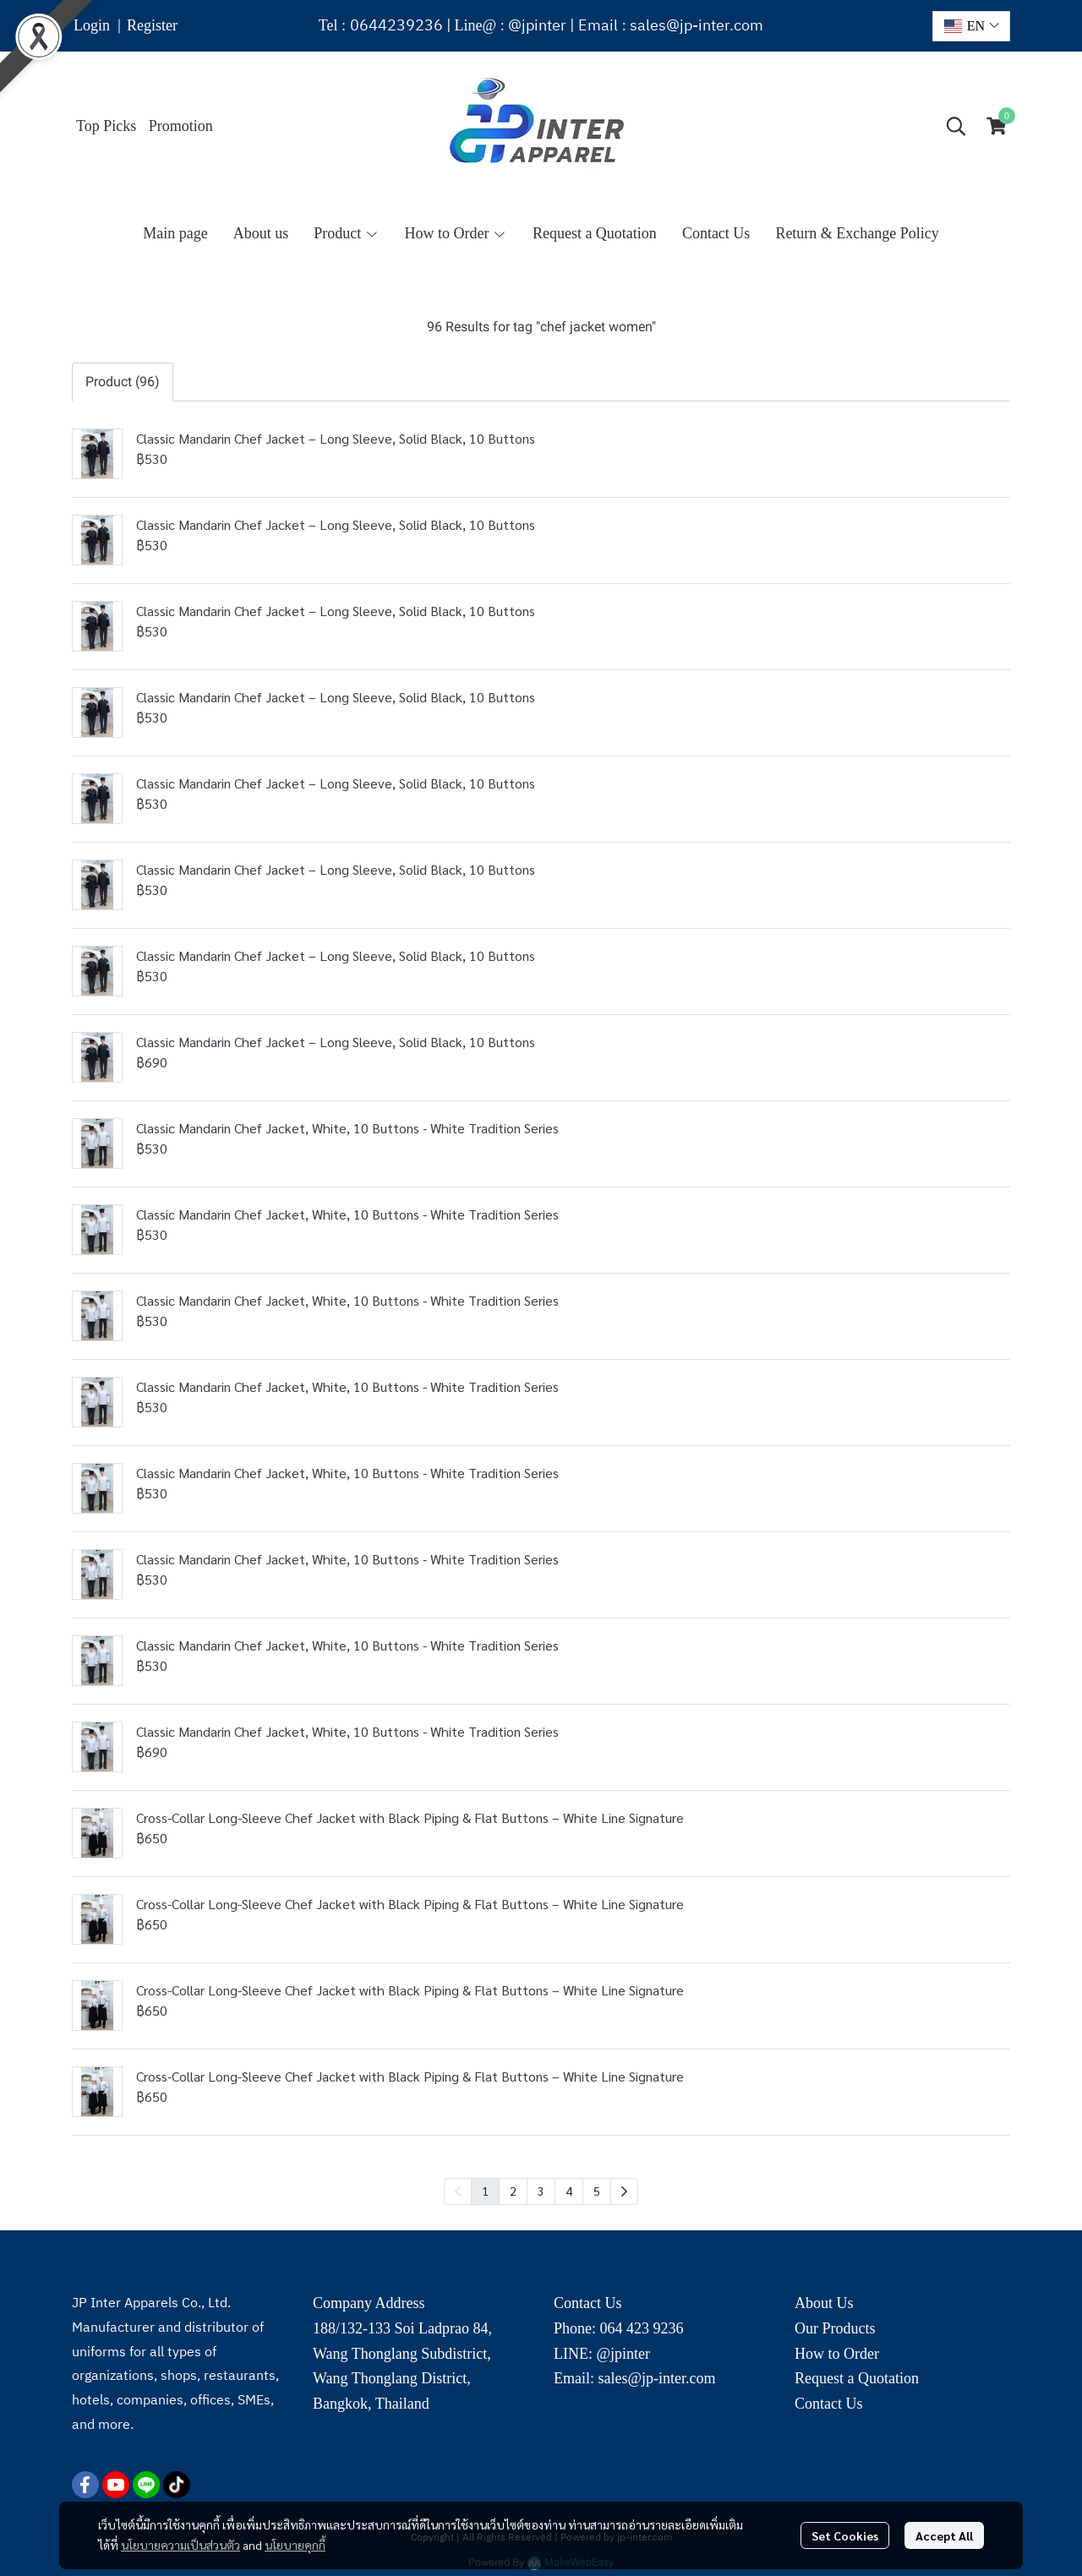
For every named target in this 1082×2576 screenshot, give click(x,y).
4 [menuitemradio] (569, 2190)
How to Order (837, 2353)
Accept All (944, 2535)
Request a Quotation (857, 2378)
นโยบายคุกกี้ (295, 2544)
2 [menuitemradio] (513, 2190)
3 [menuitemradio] (541, 2190)
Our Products (835, 2328)
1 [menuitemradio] (485, 2190)
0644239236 (396, 26)
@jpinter (537, 26)
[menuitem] (624, 2191)
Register (152, 25)
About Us (824, 2303)
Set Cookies (845, 2535)
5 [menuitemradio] (596, 2190)
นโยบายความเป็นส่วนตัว (180, 2544)
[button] (971, 26)
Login (92, 25)
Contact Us (829, 2403)
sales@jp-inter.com (696, 26)
